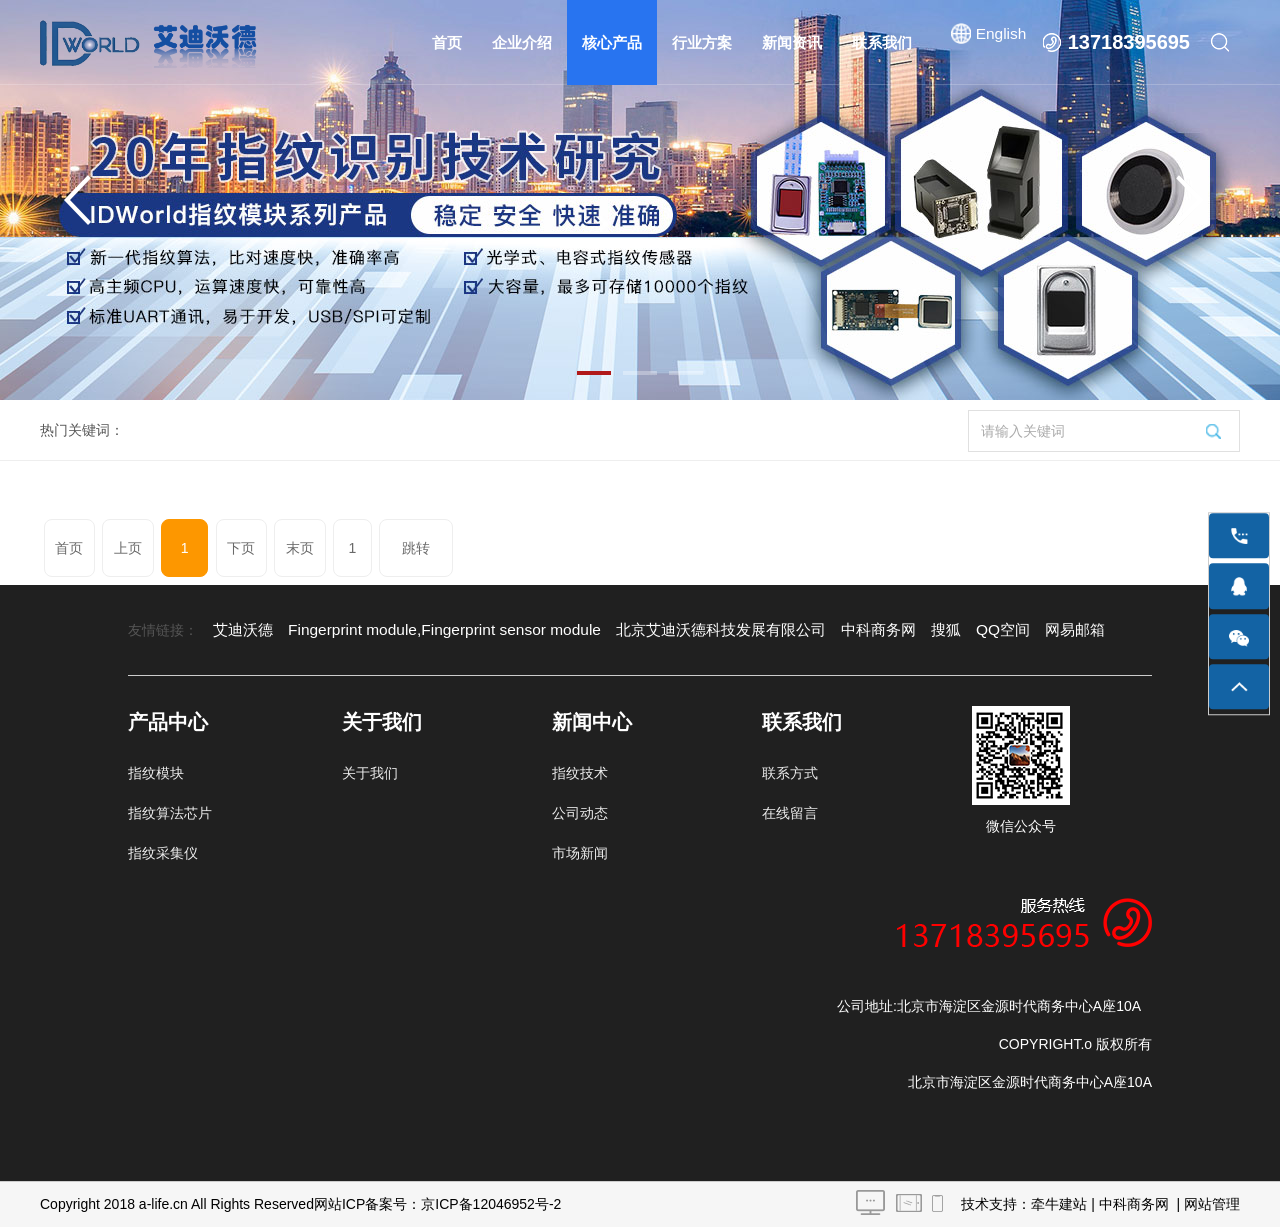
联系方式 (790, 773)
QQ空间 (946, 630)
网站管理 (1212, 1204)
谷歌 (1071, 630)
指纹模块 (156, 773)
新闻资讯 (793, 42)
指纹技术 (580, 773)
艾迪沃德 (241, 630)
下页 (209, 548)
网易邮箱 (1014, 630)
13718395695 (1129, 42)
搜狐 (892, 630)
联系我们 (883, 42)
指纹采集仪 (163, 853)
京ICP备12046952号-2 (491, 1204)
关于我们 (370, 773)
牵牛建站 (1059, 1204)
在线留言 (790, 813)
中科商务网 (828, 630)
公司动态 (580, 813)
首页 (448, 42)
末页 (261, 548)
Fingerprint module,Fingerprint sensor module (425, 630)
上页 (118, 548)
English (1000, 42)
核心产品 (613, 42)
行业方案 (703, 42)
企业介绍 (523, 42)
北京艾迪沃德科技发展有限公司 (680, 630)
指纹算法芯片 (170, 813)
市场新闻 (580, 853)
